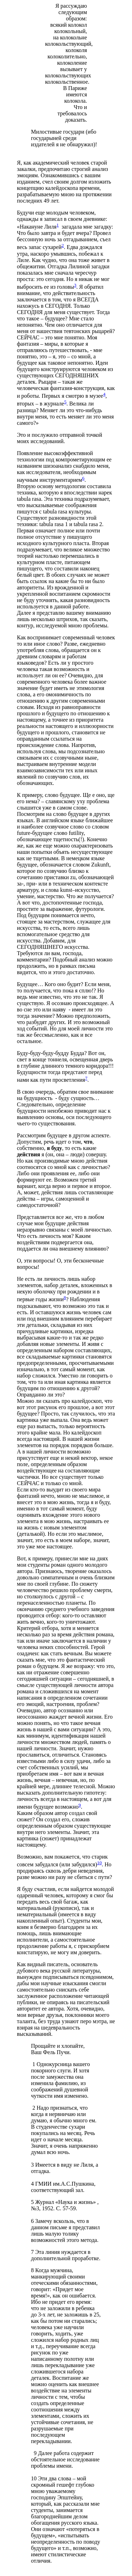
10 (99, 1862)
